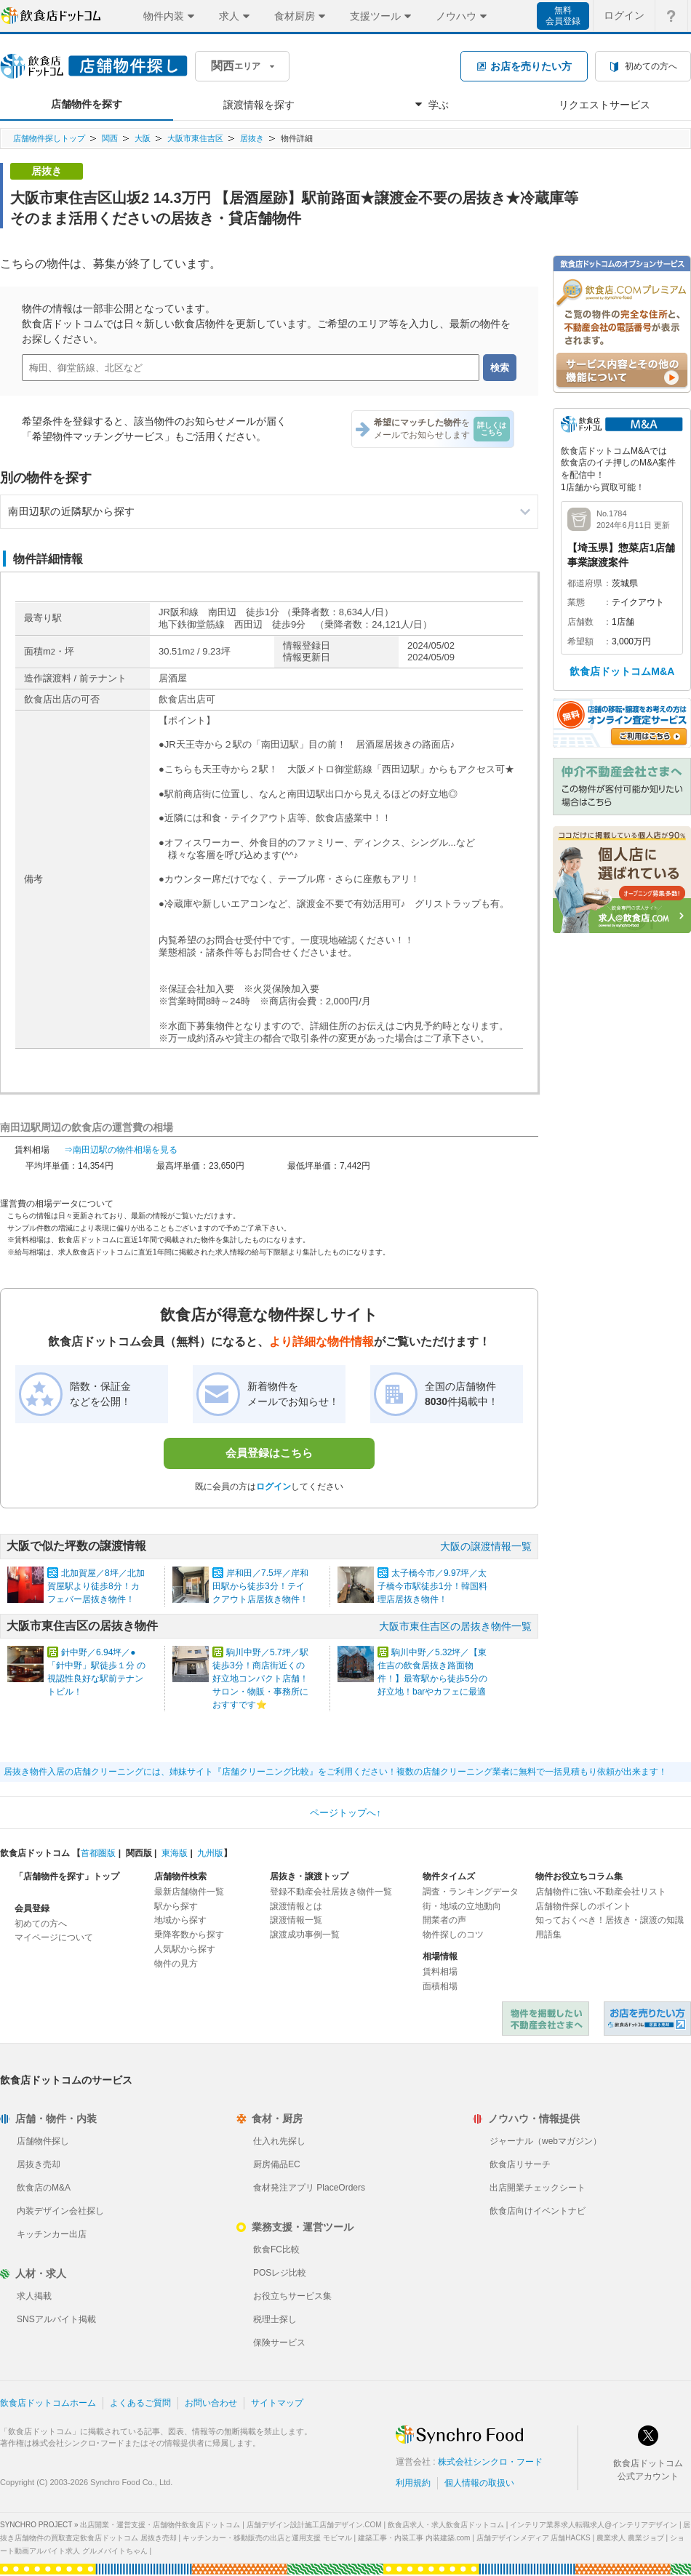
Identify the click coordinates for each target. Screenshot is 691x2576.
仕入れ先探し (279, 2141)
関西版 (139, 1853)
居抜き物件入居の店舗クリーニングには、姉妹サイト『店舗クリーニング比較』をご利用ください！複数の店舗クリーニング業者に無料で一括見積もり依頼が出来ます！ (335, 1772)
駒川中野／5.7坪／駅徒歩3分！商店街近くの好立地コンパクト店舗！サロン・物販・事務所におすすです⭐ (260, 1678)
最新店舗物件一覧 (189, 1892)
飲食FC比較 (276, 2249)
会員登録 (32, 1908)
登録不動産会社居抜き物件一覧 (331, 1892)
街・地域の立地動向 (462, 1906)
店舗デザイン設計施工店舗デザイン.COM (314, 2525)
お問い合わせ (211, 2403)
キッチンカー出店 (52, 2234)
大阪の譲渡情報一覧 (486, 1546)
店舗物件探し (43, 2141)
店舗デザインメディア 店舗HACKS (533, 2538)
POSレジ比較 (279, 2273)
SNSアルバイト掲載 (56, 2319)
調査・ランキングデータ (471, 1892)
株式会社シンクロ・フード (490, 2462)
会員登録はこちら (269, 1453)
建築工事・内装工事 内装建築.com (414, 2538)
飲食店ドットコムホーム (48, 2403)
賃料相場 (440, 1972)
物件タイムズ (449, 1876)
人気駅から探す (184, 1949)
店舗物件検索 (180, 1876)
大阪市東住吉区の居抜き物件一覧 (455, 1626)
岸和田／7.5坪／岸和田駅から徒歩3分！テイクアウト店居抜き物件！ (260, 1586)
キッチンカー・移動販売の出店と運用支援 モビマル (267, 2538)
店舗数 (580, 622)
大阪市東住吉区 (195, 138)
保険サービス (279, 2342)
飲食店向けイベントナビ (538, 2211)
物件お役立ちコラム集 (579, 1876)
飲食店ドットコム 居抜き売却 (647, 2018)
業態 (576, 602)
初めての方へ (41, 1924)
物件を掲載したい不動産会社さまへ (545, 2018)
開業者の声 (444, 1920)
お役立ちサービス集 (292, 2296)
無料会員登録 (563, 15)
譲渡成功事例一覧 (305, 1934)
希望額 (580, 641)
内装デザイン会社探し (60, 2211)
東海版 (174, 1853)
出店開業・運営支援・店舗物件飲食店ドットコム (160, 2525)
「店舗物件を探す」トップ (67, 1876)
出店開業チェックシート (538, 2188)
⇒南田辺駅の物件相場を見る (120, 1150)
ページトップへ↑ (345, 1812)
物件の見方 (176, 1964)
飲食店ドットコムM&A (622, 671)
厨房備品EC (276, 2164)
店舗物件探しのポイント (583, 1906)
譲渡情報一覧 (296, 1920)
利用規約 (413, 2483)
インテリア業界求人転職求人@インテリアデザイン (593, 2525)
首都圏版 (98, 1853)
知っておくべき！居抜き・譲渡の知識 (609, 1920)
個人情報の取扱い (479, 2483)
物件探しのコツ (453, 1934)
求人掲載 (34, 2296)
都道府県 (584, 583)
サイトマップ (277, 2403)
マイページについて (54, 1937)
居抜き (252, 138)
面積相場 (440, 1986)
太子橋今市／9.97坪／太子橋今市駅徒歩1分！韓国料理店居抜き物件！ (432, 1586)
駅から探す (176, 1906)
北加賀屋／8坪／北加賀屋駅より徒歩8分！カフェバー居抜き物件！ (96, 1586)
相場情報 (440, 1956)
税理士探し (275, 2319)
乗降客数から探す (189, 1934)
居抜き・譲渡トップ (309, 1876)
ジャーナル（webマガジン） (546, 2141)
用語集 (548, 1934)
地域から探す (180, 1920)
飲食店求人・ (446, 2525)
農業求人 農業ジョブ (630, 2538)
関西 (110, 138)
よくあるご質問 (140, 2403)
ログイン (273, 1486)
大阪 (143, 138)
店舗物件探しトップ (49, 138)
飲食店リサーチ (520, 2164)
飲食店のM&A (44, 2188)
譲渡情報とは (296, 1906)
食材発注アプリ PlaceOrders (309, 2188)
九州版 (210, 1853)
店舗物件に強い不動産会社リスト (600, 1892)
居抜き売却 (38, 2164)
